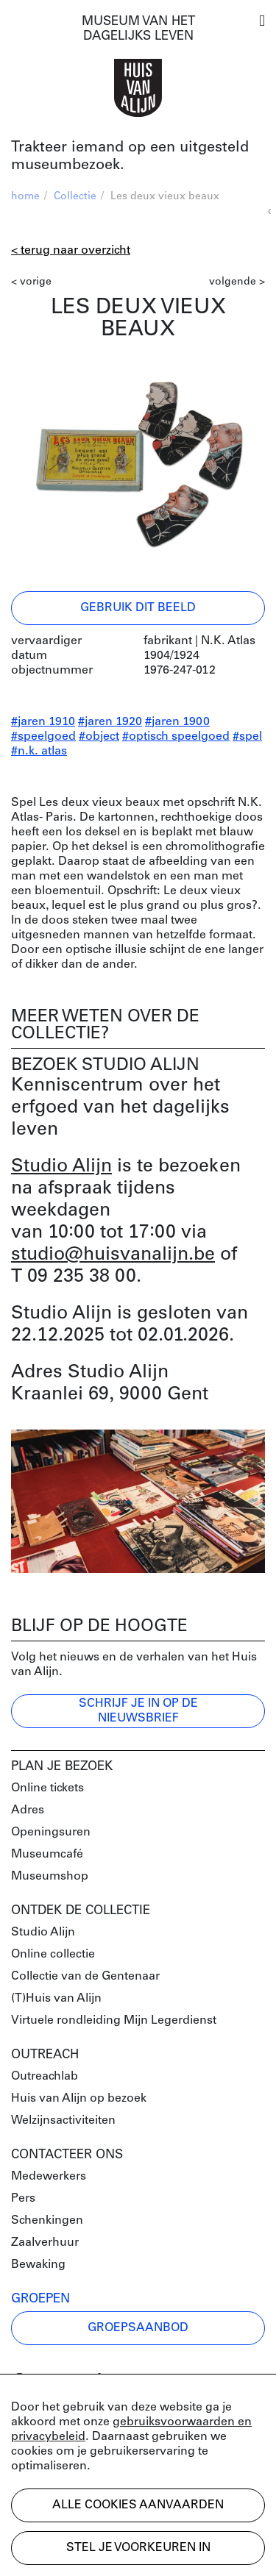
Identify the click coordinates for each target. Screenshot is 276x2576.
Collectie (75, 196)
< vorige (31, 282)
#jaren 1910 (43, 722)
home (25, 196)
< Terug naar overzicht (70, 251)
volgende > (237, 282)
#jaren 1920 (110, 722)
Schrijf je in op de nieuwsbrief (138, 1711)
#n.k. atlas (39, 751)
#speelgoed (43, 737)
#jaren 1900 (177, 722)
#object (99, 737)
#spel (247, 737)
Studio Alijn (61, 1166)
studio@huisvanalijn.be (113, 1255)
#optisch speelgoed (176, 737)
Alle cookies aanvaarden (138, 2505)
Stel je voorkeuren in (138, 2548)
